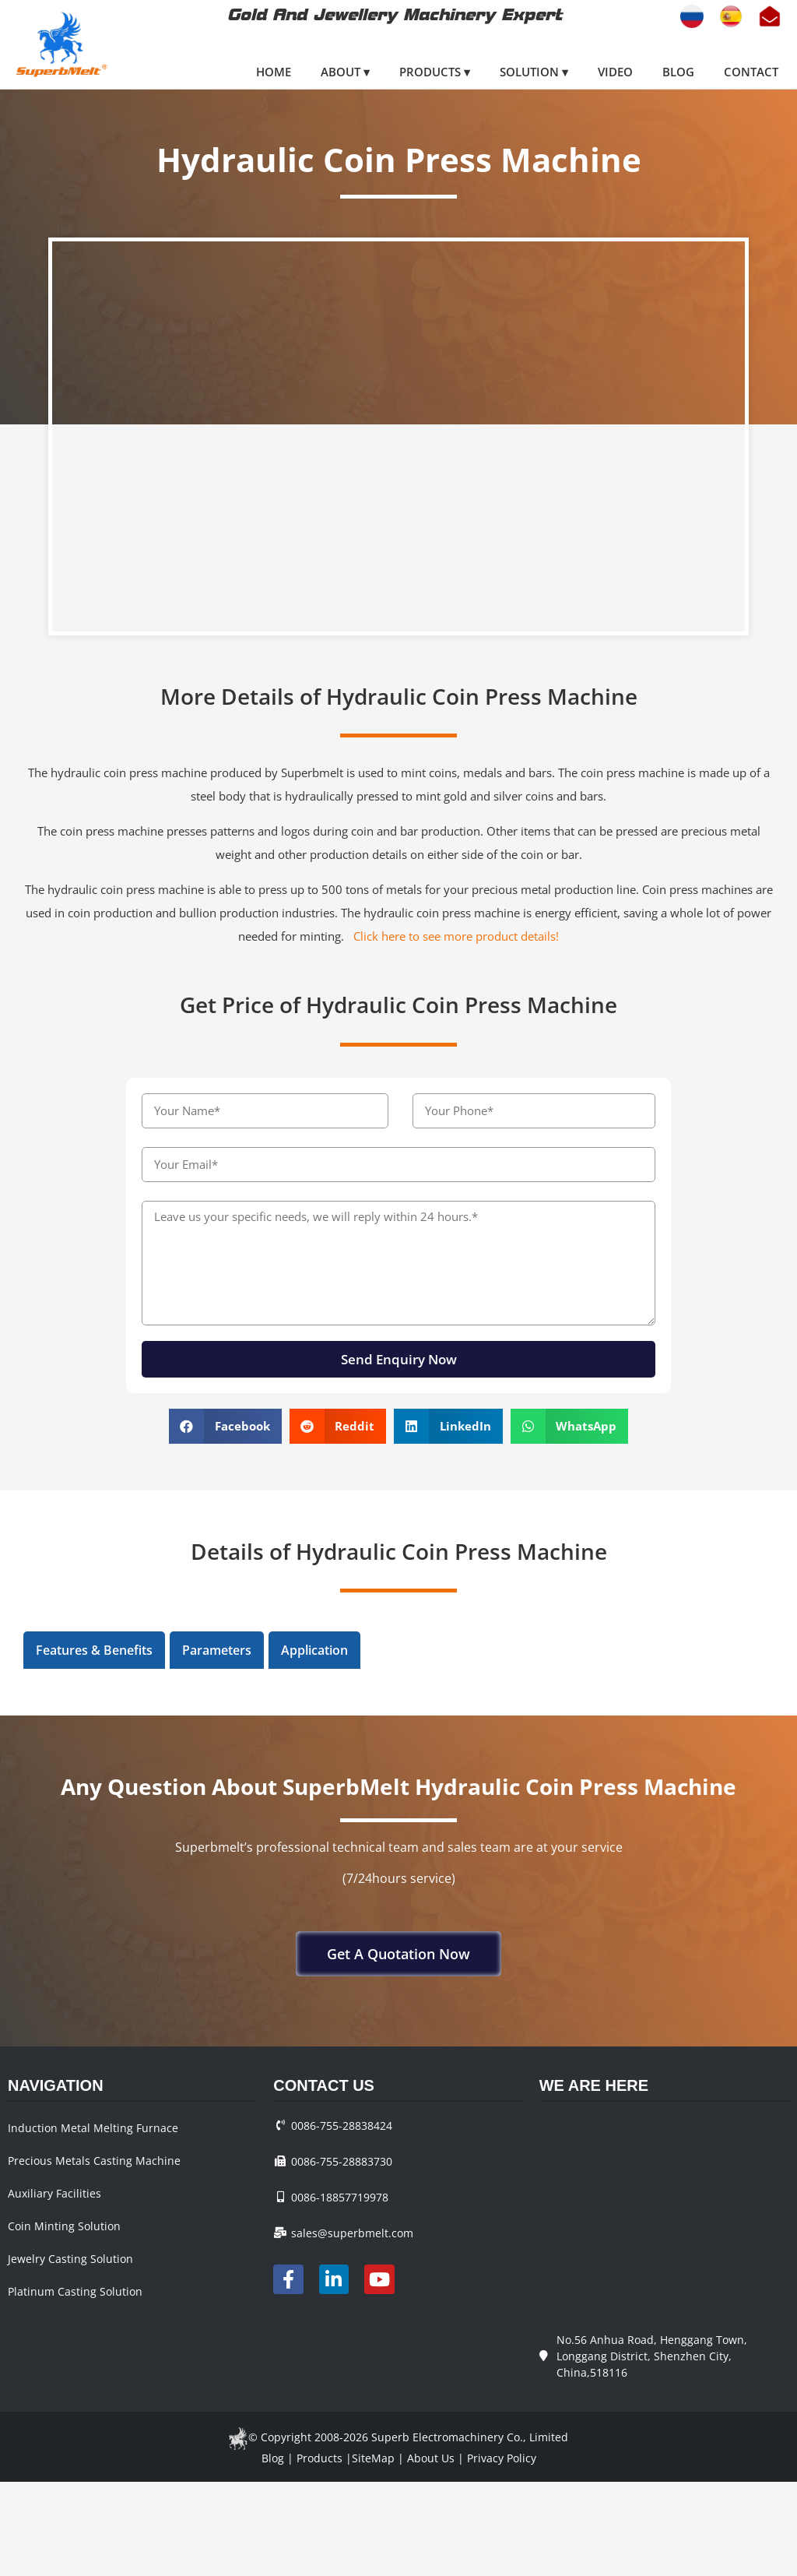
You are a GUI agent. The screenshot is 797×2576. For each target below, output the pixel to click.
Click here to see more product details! (456, 936)
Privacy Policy (501, 2458)
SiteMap (373, 2458)
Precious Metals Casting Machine (94, 2160)
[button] (225, 1426)
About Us (431, 2458)
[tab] (94, 1650)
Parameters (216, 1650)
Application (314, 1650)
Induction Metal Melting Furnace (93, 2127)
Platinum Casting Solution (75, 2291)
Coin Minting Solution (64, 2226)
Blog (273, 2458)
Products (319, 2458)
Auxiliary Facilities (54, 2193)
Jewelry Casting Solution (70, 2258)
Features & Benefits (94, 1650)
